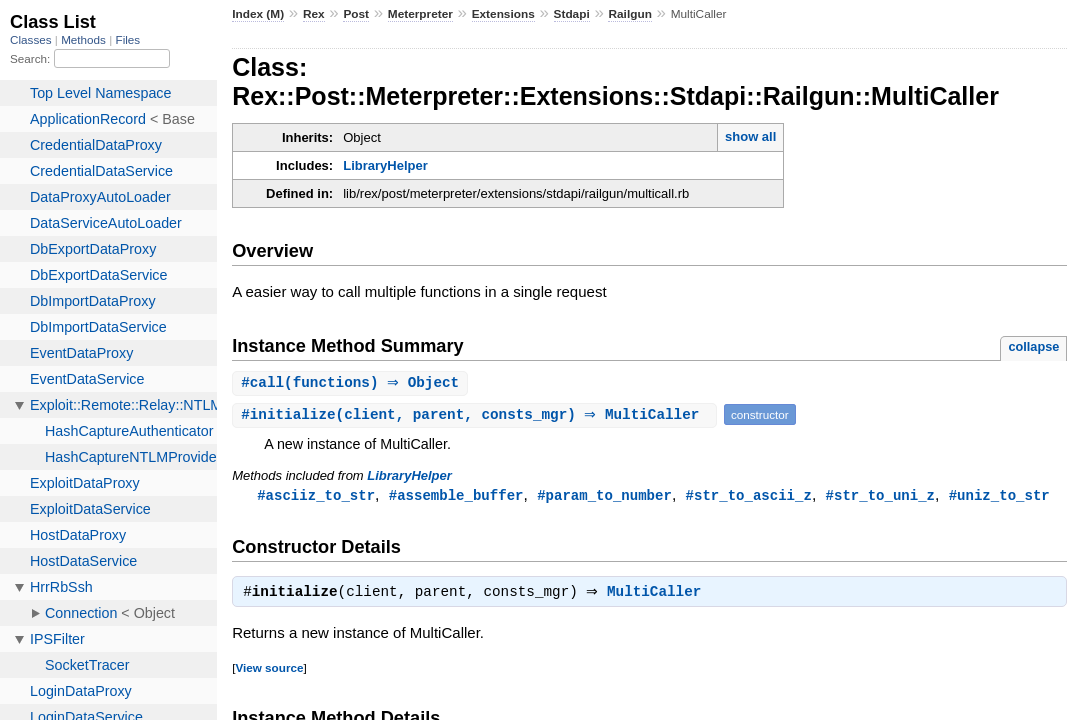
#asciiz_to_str (316, 496)
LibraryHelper (385, 165)
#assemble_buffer (456, 496)
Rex (314, 14)
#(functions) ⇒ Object (352, 383)
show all (750, 136)
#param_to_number (604, 496)
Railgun (629, 14)
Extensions (503, 14)
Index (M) (258, 14)
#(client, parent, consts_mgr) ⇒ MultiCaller (477, 415)
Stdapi (572, 14)
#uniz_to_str (999, 496)
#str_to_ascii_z (748, 496)
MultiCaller (659, 596)
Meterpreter (420, 14)
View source (269, 671)
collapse (1033, 346)
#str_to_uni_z (879, 496)
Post (356, 14)
